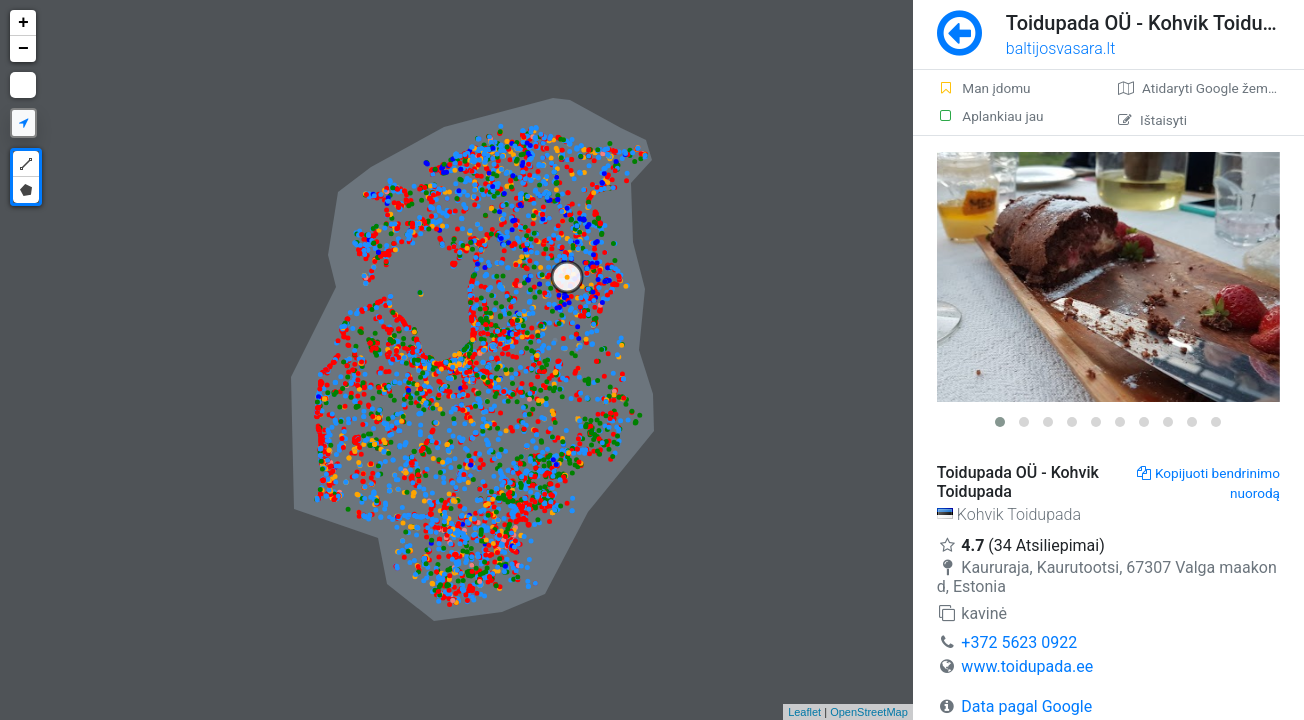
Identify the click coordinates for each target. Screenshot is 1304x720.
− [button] (23, 49)
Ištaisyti (1152, 120)
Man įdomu (984, 88)
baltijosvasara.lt (1061, 48)
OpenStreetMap (869, 712)
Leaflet (804, 712)
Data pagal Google (1026, 706)
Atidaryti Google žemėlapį (1207, 88)
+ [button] (23, 23)
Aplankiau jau (990, 116)
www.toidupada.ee (1027, 666)
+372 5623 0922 (1019, 642)
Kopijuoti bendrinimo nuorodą (1208, 483)
